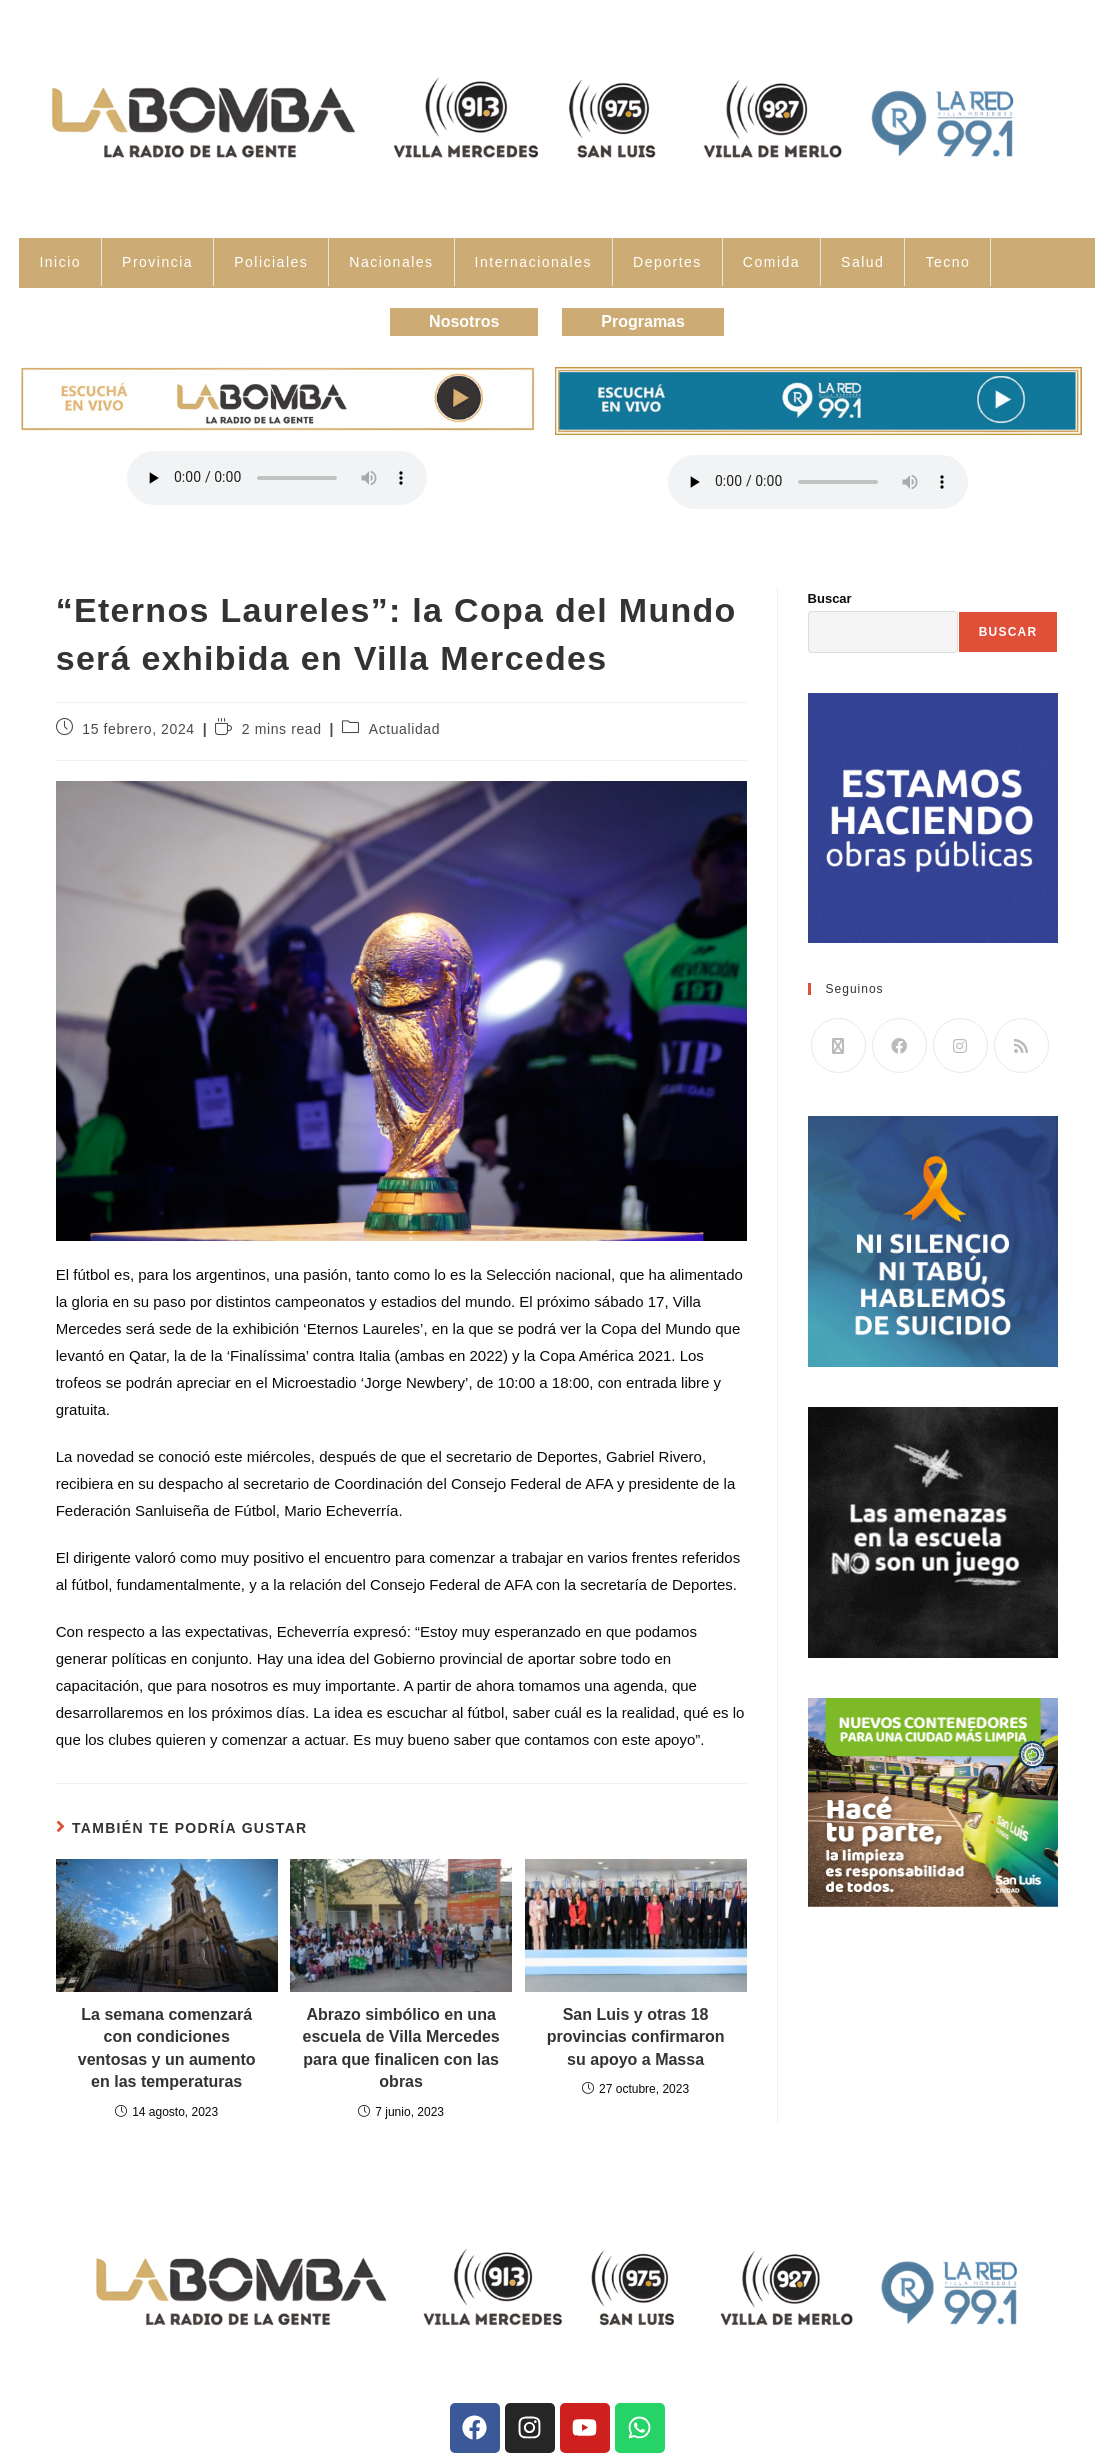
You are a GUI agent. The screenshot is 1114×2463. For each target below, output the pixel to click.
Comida (771, 262)
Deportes (667, 262)
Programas (643, 321)
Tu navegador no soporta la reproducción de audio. (277, 478)
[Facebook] (899, 1045)
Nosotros (464, 321)
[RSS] (1021, 1045)
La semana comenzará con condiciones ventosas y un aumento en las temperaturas (167, 2048)
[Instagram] (960, 1045)
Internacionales (533, 262)
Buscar (830, 598)
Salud (862, 262)
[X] (838, 1045)
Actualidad (404, 729)
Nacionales (391, 262)
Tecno (947, 262)
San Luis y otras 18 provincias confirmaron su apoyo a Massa (636, 2037)
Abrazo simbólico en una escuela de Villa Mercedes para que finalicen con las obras (401, 2048)
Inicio (60, 262)
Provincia (157, 262)
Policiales (271, 262)
